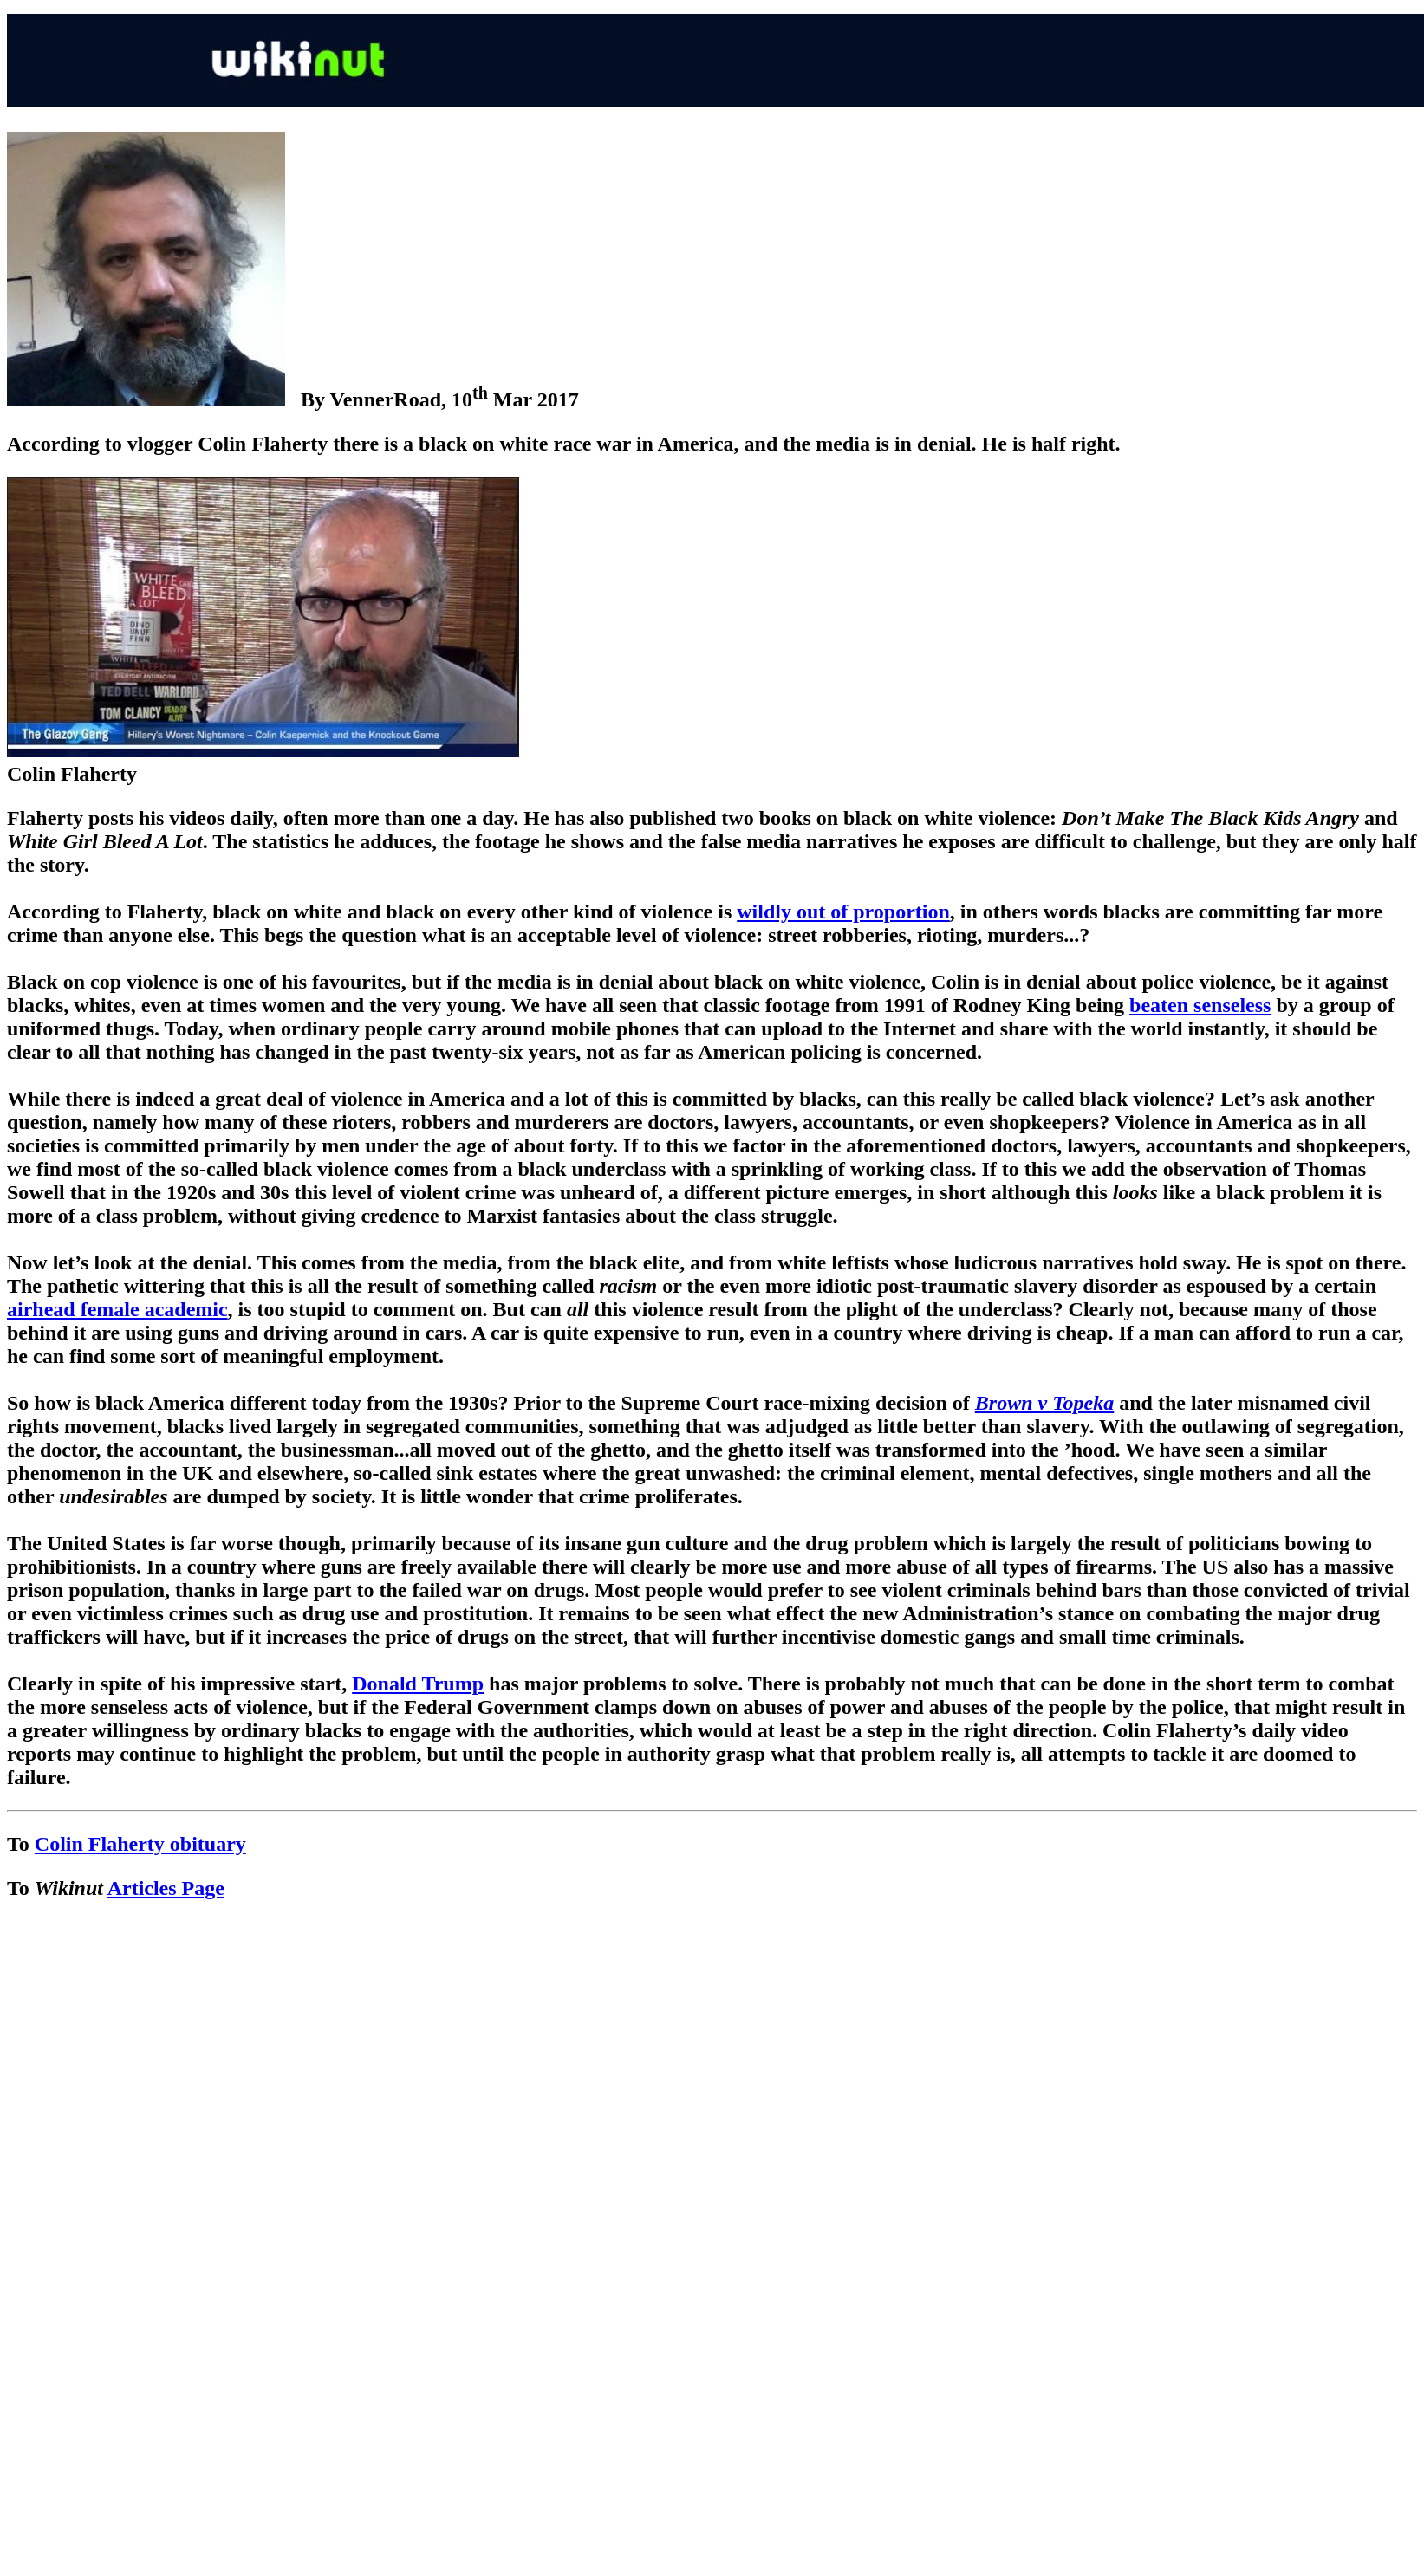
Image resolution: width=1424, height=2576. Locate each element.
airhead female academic (117, 1309)
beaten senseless (1200, 1005)
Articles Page (165, 1888)
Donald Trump (418, 1683)
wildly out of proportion (843, 911)
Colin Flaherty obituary (140, 1844)
